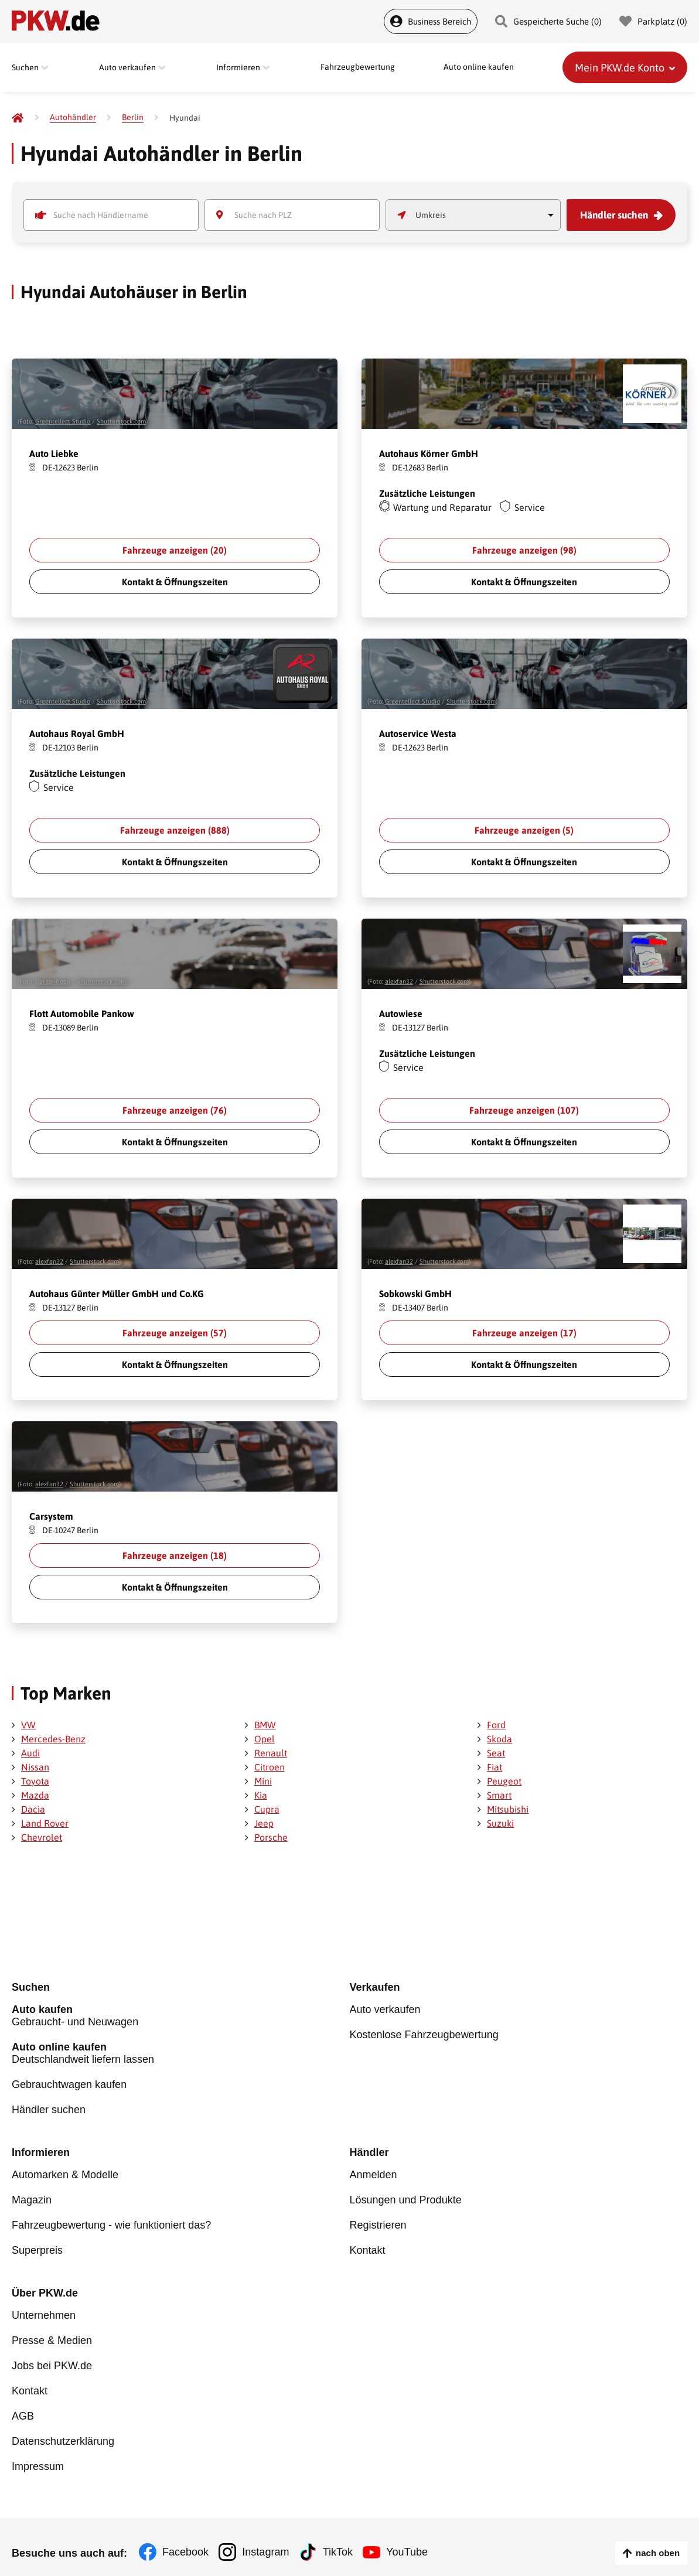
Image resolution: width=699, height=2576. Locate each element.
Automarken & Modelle (65, 2173)
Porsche (271, 1837)
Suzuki (500, 1823)
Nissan (35, 1767)
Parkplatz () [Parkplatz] (653, 21)
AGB (23, 2407)
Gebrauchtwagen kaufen (69, 2084)
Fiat (494, 1767)
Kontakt (368, 2245)
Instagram (267, 2541)
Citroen (269, 1767)
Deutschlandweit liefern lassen (181, 2054)
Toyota (35, 1781)
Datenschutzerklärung (63, 2431)
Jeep (264, 1823)
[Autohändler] (73, 117)
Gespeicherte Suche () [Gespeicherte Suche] (548, 21)
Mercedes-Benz (53, 1739)
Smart (499, 1795)
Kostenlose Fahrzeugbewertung (424, 2035)
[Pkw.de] (17, 118)
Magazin (32, 2197)
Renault (270, 1753)
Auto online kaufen (479, 67)
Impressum (38, 2455)
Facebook (185, 2541)
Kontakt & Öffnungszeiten (175, 581)
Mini (263, 1781)
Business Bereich (430, 21)
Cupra (266, 1809)
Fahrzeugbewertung (357, 67)
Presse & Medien (52, 2335)
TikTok (341, 2541)
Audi (30, 1753)
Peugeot (504, 1781)
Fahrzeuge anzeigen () (174, 550)
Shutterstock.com (121, 421)
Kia (260, 1795)
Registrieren (378, 2221)
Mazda (35, 1795)
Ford (496, 1724)
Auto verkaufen (385, 2011)
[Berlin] (133, 117)
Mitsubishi (507, 1809)
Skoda (499, 1739)
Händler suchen (616, 215)
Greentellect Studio (62, 421)
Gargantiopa (52, 981)
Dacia (33, 1809)
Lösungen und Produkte (406, 2197)
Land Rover (45, 1823)
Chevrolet (41, 1837)
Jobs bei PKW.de (52, 2359)
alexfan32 (399, 981)
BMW (265, 1724)
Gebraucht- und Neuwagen (181, 2017)
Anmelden (373, 2173)
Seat (496, 1753)
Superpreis (37, 2245)
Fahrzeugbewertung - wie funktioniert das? (111, 2221)
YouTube (412, 2541)
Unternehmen (44, 2311)
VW (28, 1724)
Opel (264, 1739)
